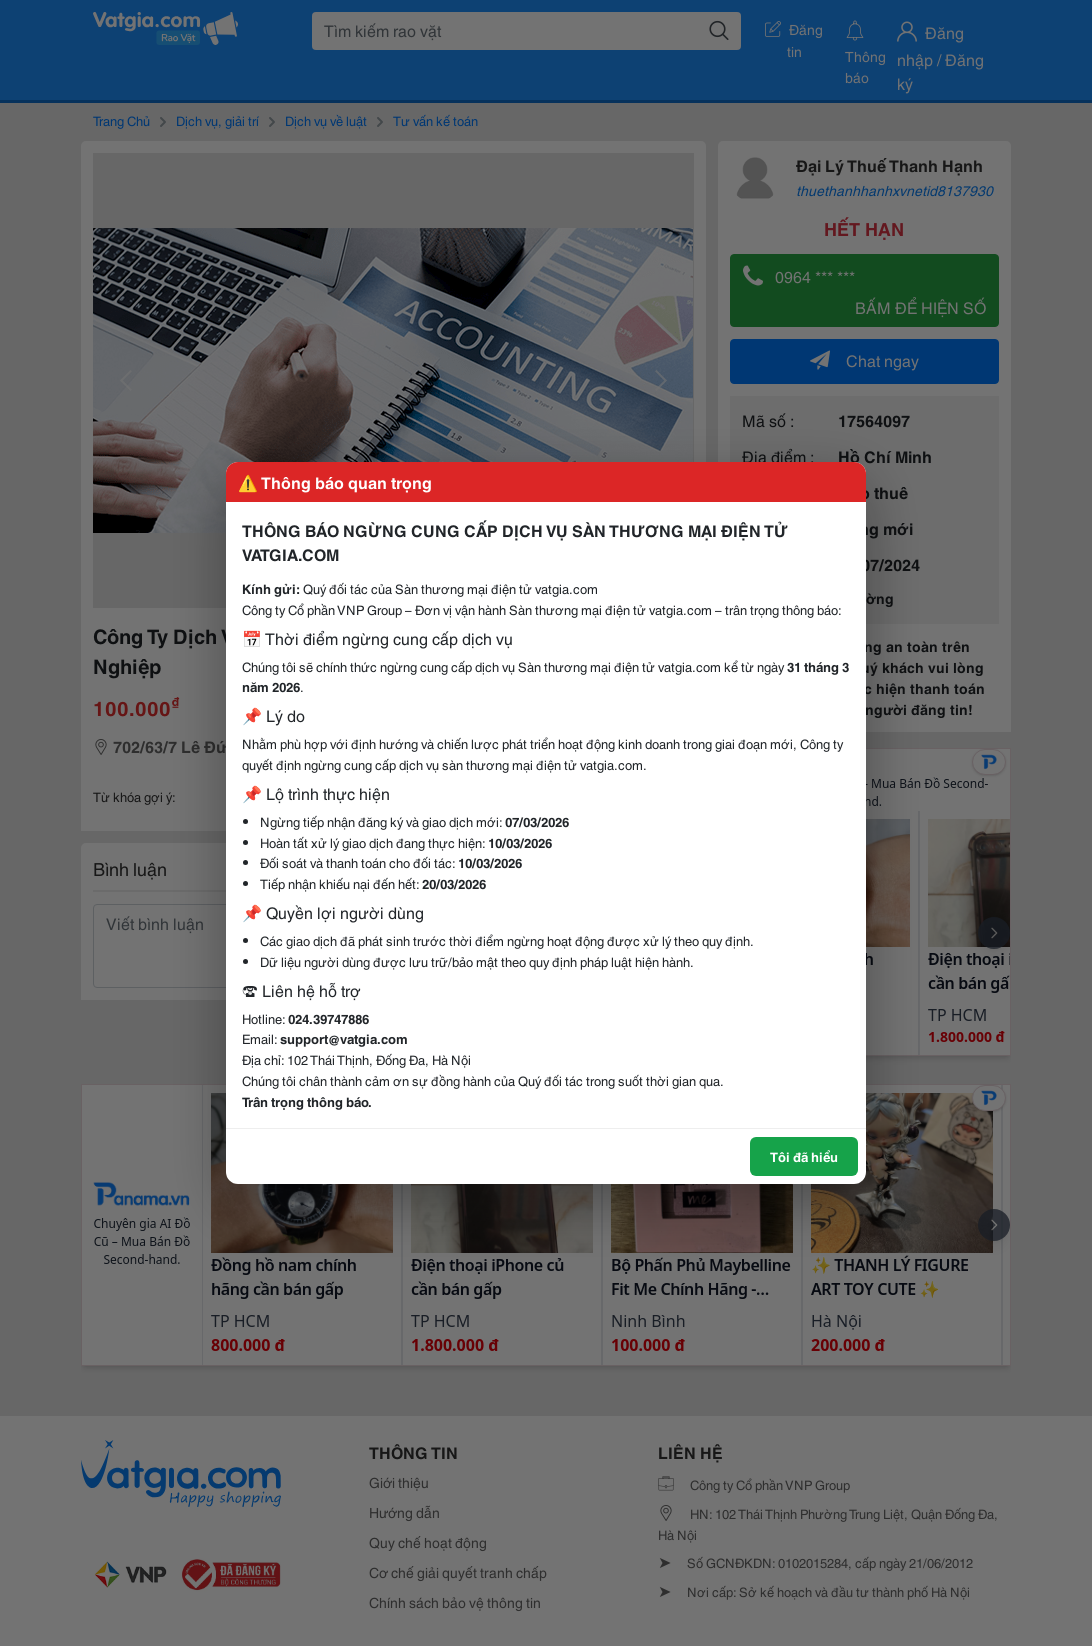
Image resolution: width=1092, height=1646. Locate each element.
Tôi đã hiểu (804, 1156)
